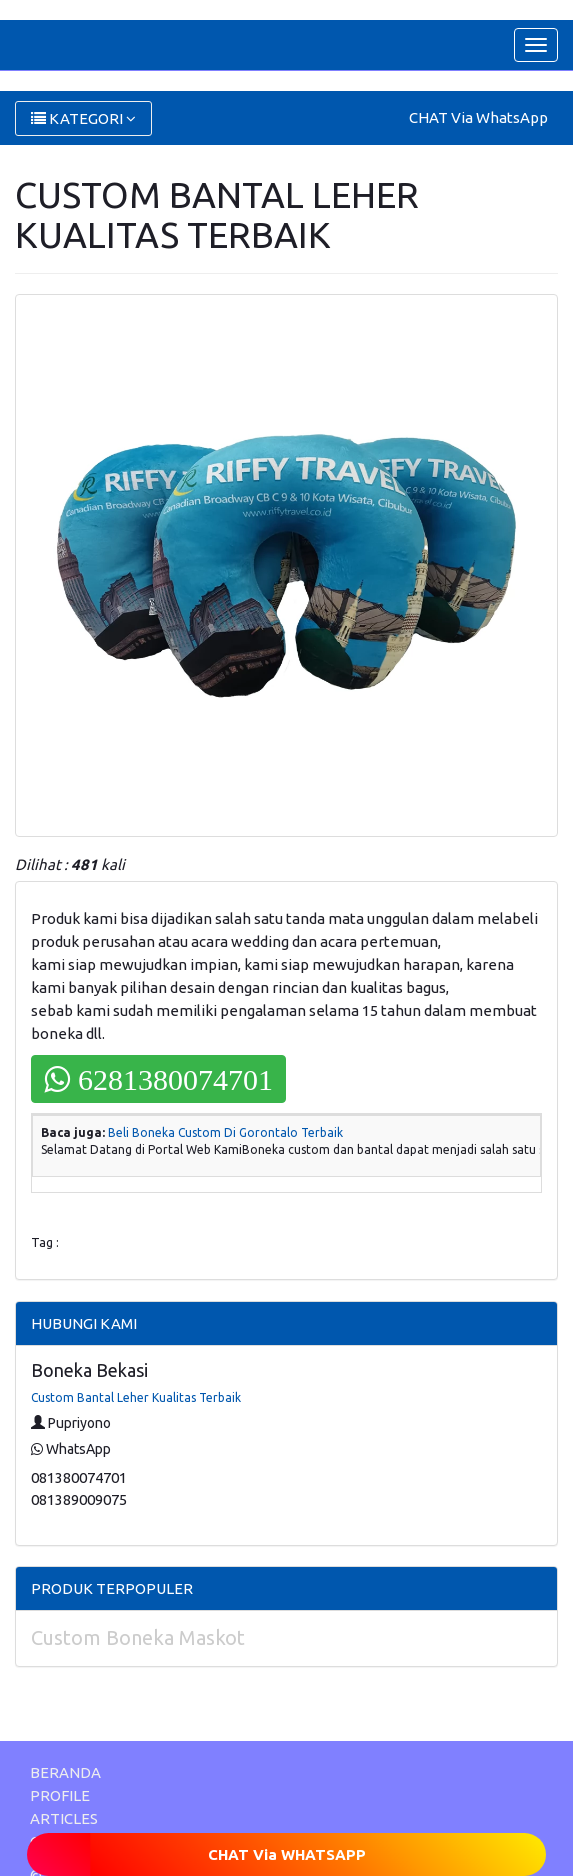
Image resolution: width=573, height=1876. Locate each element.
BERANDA (65, 1772)
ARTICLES (64, 1818)
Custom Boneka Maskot (138, 1637)
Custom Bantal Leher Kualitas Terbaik (136, 1397)
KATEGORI (83, 118)
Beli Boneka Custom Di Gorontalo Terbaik (225, 1132)
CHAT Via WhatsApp (478, 117)
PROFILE (60, 1795)
